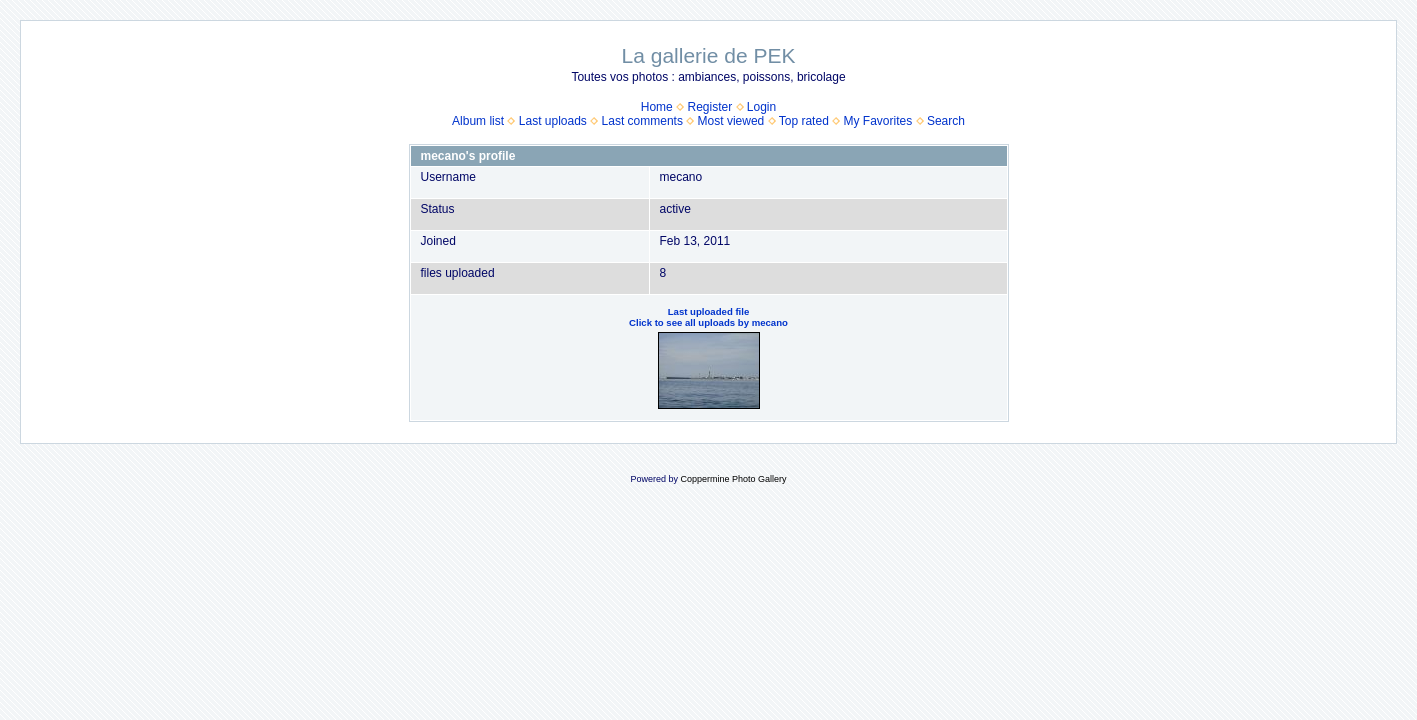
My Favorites (878, 121)
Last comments (642, 121)
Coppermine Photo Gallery (733, 479)
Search (946, 121)
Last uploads (553, 121)
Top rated (804, 121)
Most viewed (731, 121)
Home (657, 107)
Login (761, 107)
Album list (478, 121)
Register (709, 107)
